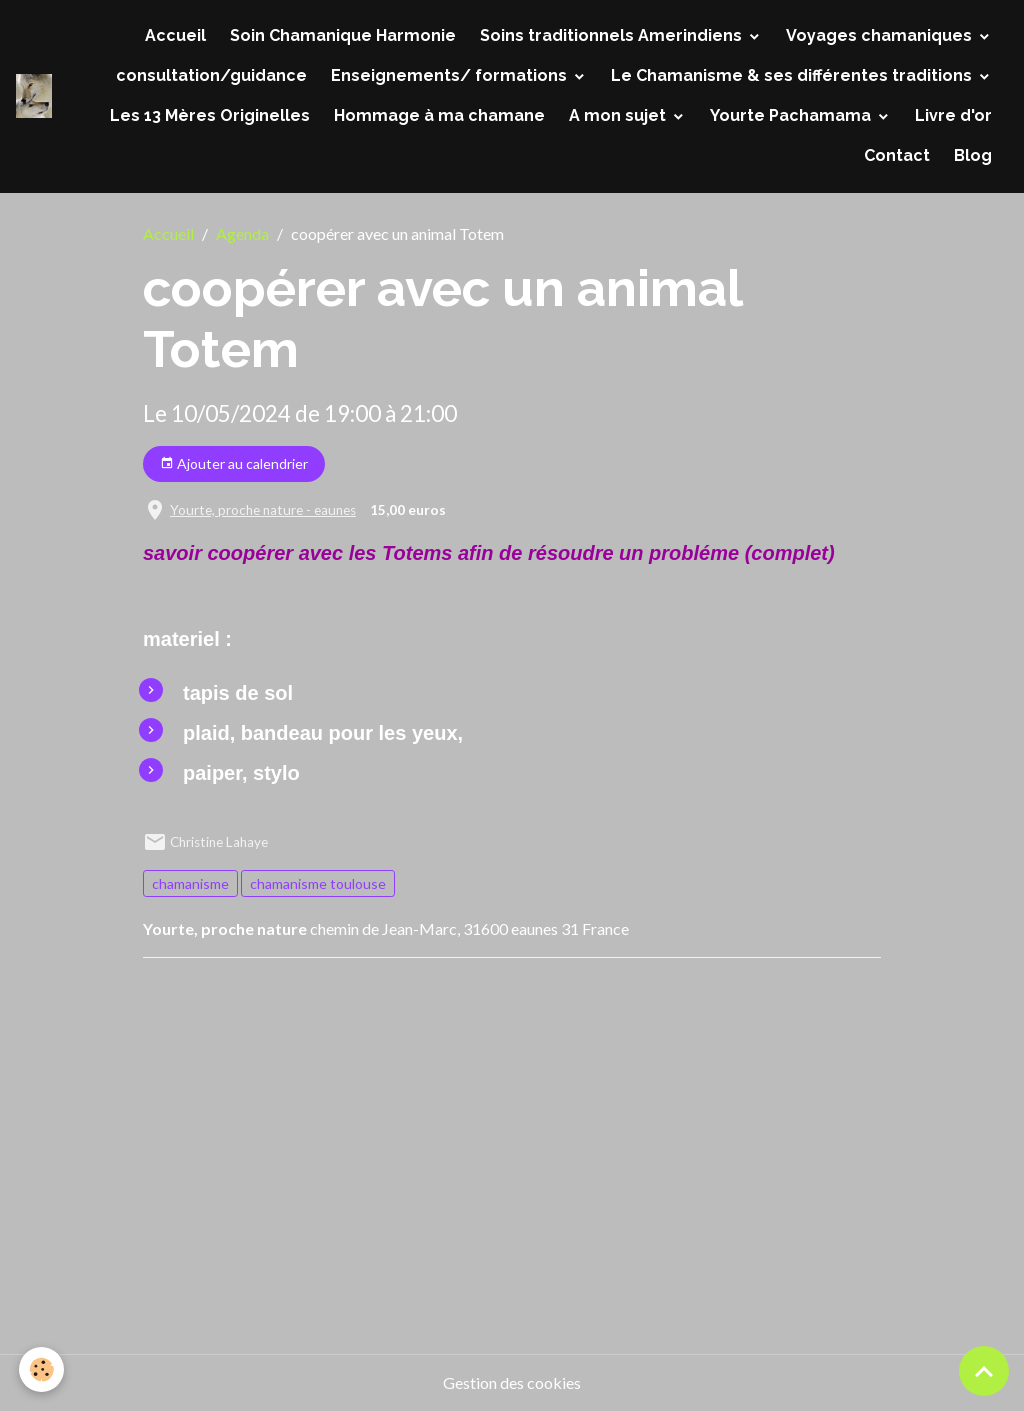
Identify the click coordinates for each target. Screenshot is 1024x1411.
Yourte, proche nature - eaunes (263, 510)
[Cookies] (42, 1369)
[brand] (34, 95)
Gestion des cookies (512, 1382)
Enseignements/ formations (451, 75)
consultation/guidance (211, 75)
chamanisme (190, 883)
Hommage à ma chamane (439, 115)
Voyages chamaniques (881, 35)
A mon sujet (619, 115)
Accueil (175, 35)
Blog (973, 155)
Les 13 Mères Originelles (210, 115)
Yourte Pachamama (792, 115)
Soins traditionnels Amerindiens (613, 35)
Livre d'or (953, 115)
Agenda (242, 233)
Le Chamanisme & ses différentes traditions (793, 75)
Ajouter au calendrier (234, 464)
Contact (897, 155)
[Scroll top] (984, 1371)
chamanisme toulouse (318, 883)
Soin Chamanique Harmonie (343, 35)
